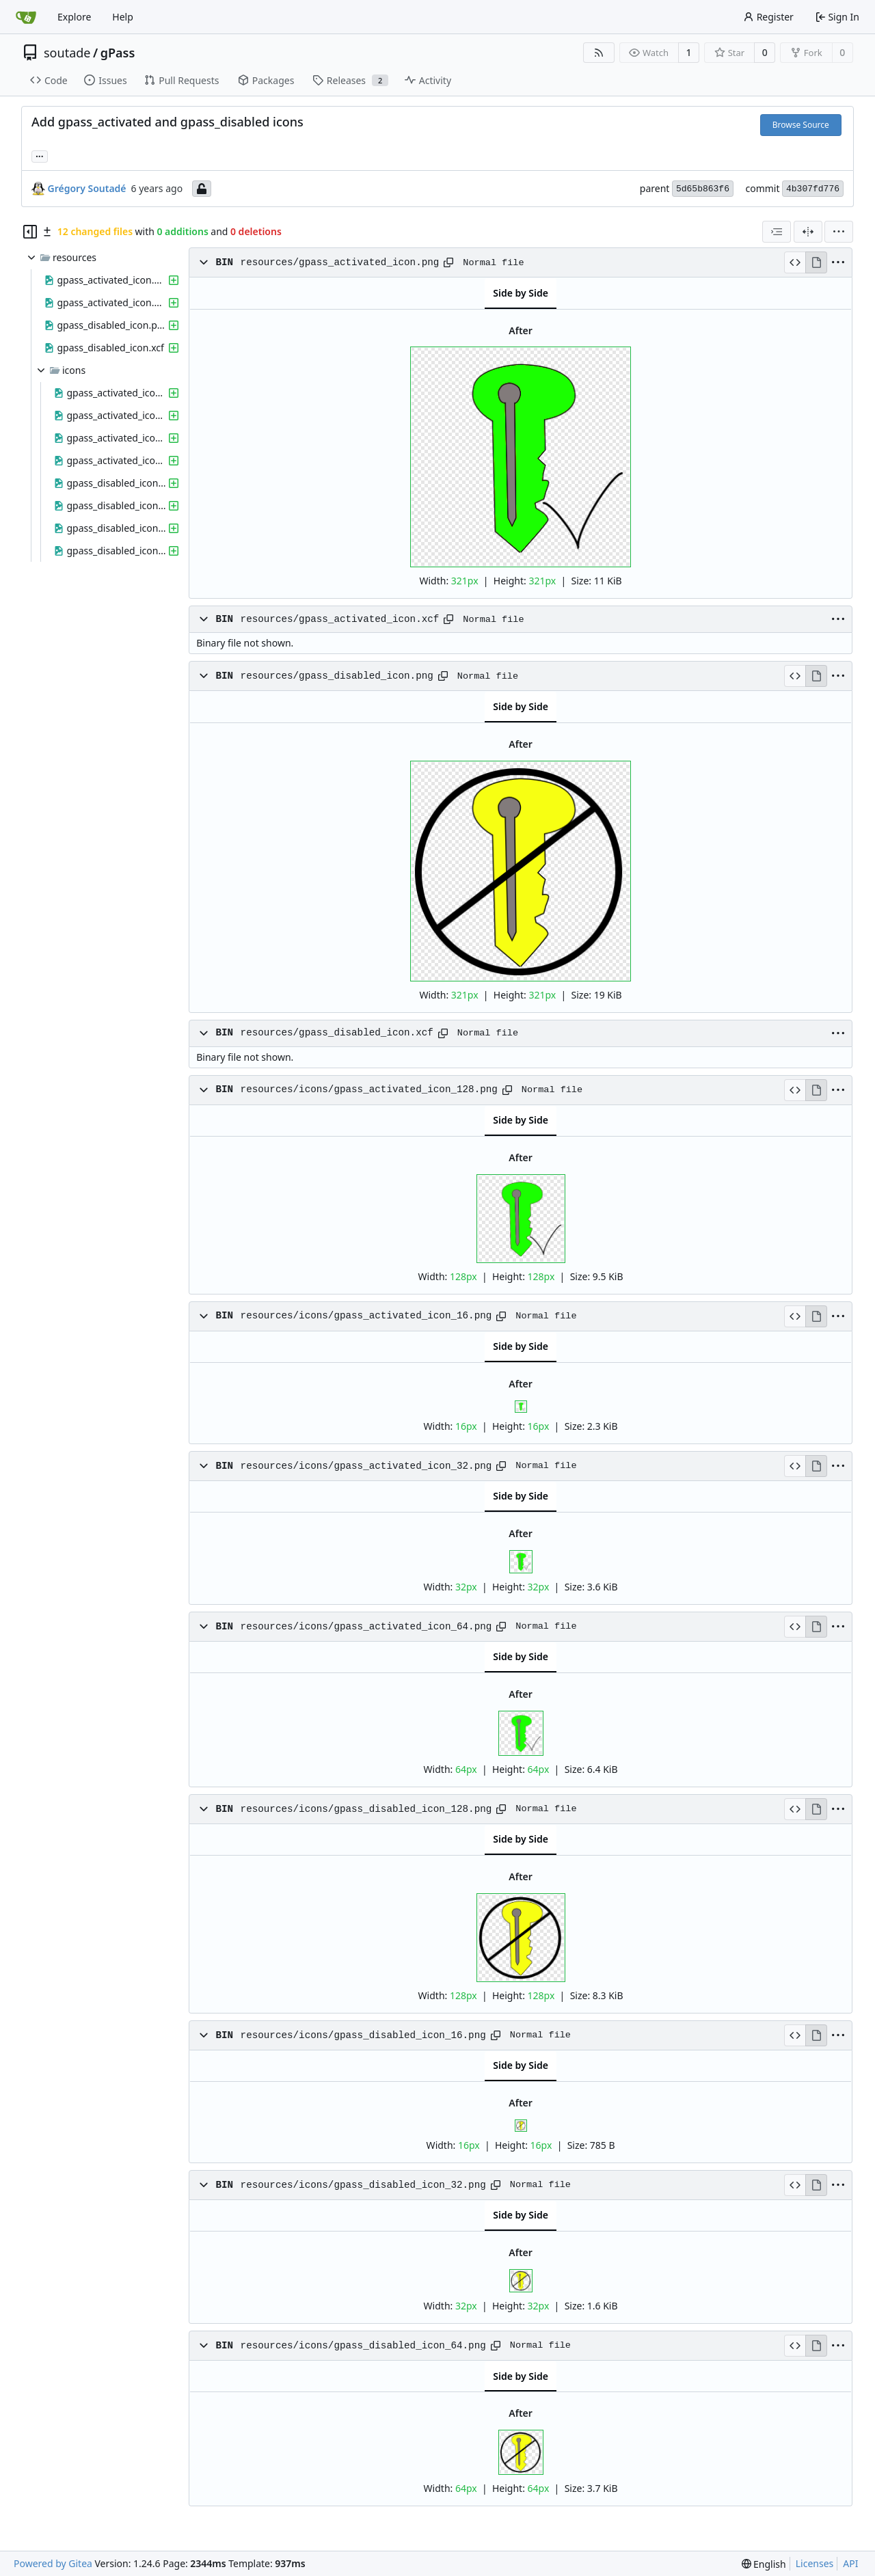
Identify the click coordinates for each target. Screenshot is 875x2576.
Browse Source (800, 125)
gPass (117, 52)
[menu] (838, 232)
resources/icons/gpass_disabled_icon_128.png (366, 1809)
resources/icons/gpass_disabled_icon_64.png (363, 2345)
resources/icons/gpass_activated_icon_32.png (366, 1466)
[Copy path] (448, 262)
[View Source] (794, 262)
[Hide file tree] (30, 232)
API (850, 2563)
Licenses (815, 2563)
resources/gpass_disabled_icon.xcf (337, 1032)
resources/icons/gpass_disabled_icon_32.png (363, 2185)
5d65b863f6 (702, 189)
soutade (67, 52)
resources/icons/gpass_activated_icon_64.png (366, 1626)
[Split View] (808, 232)
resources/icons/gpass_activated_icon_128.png (369, 1089)
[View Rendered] (816, 262)
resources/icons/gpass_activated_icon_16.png (366, 1315)
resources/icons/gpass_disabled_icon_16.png (363, 2035)
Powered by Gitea (53, 2563)
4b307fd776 (812, 189)
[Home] (26, 17)
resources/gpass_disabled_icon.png (337, 675)
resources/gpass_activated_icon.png (340, 262)
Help (122, 16)
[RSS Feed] (599, 52)
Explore (74, 16)
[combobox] (776, 232)
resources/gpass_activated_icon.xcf (340, 619)
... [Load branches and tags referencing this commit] (40, 155)
